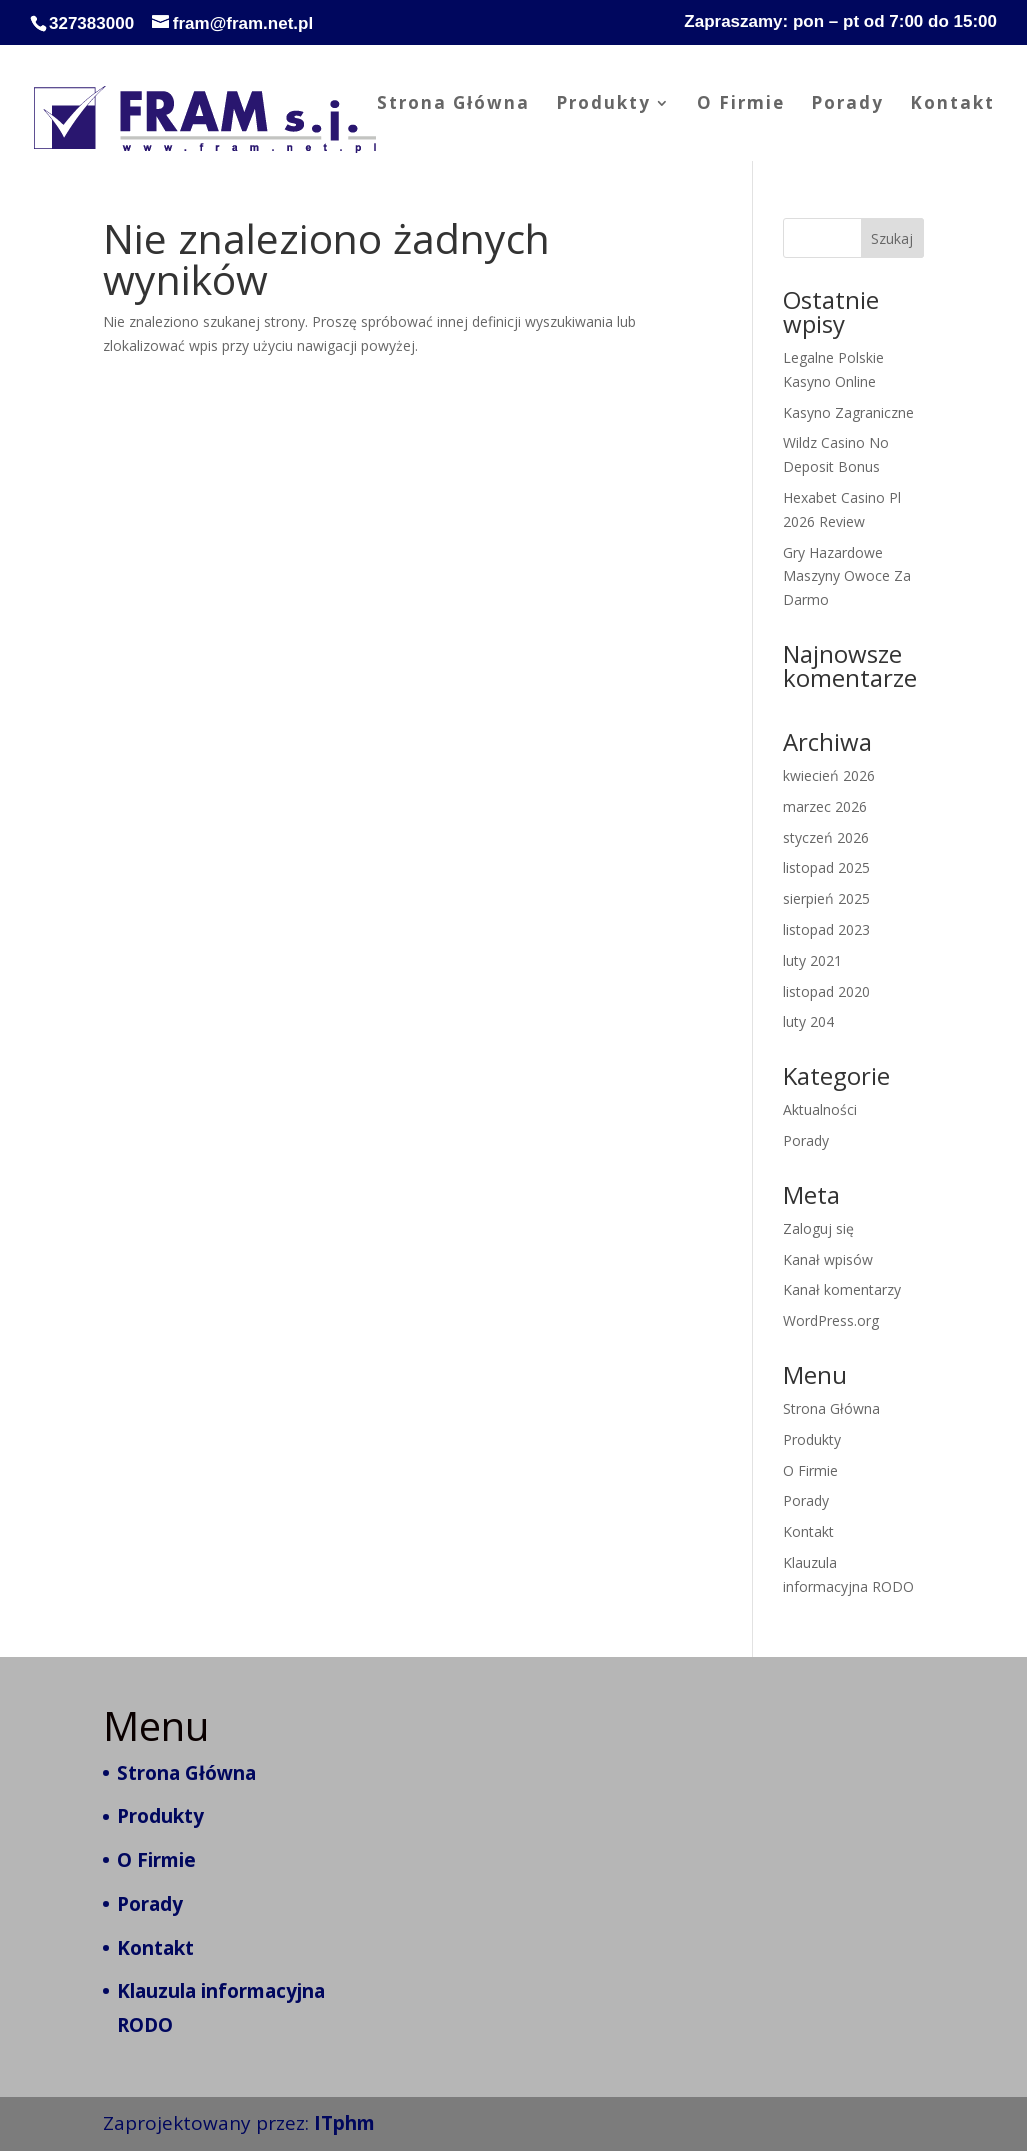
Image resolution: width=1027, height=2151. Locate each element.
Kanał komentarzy (842, 1289)
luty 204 (808, 1021)
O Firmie (741, 105)
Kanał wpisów (828, 1259)
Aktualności (820, 1109)
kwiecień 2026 (829, 775)
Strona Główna (453, 105)
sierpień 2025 (826, 898)
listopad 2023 (826, 929)
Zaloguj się (818, 1228)
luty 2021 (812, 960)
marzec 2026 (825, 806)
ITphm (344, 2123)
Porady (847, 105)
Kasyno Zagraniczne (848, 412)
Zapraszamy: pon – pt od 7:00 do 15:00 (840, 22)
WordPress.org (831, 1320)
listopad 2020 (826, 991)
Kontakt (952, 105)
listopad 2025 (826, 867)
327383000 (91, 23)
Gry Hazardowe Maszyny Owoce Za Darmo (847, 576)
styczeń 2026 (826, 837)
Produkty (603, 105)
